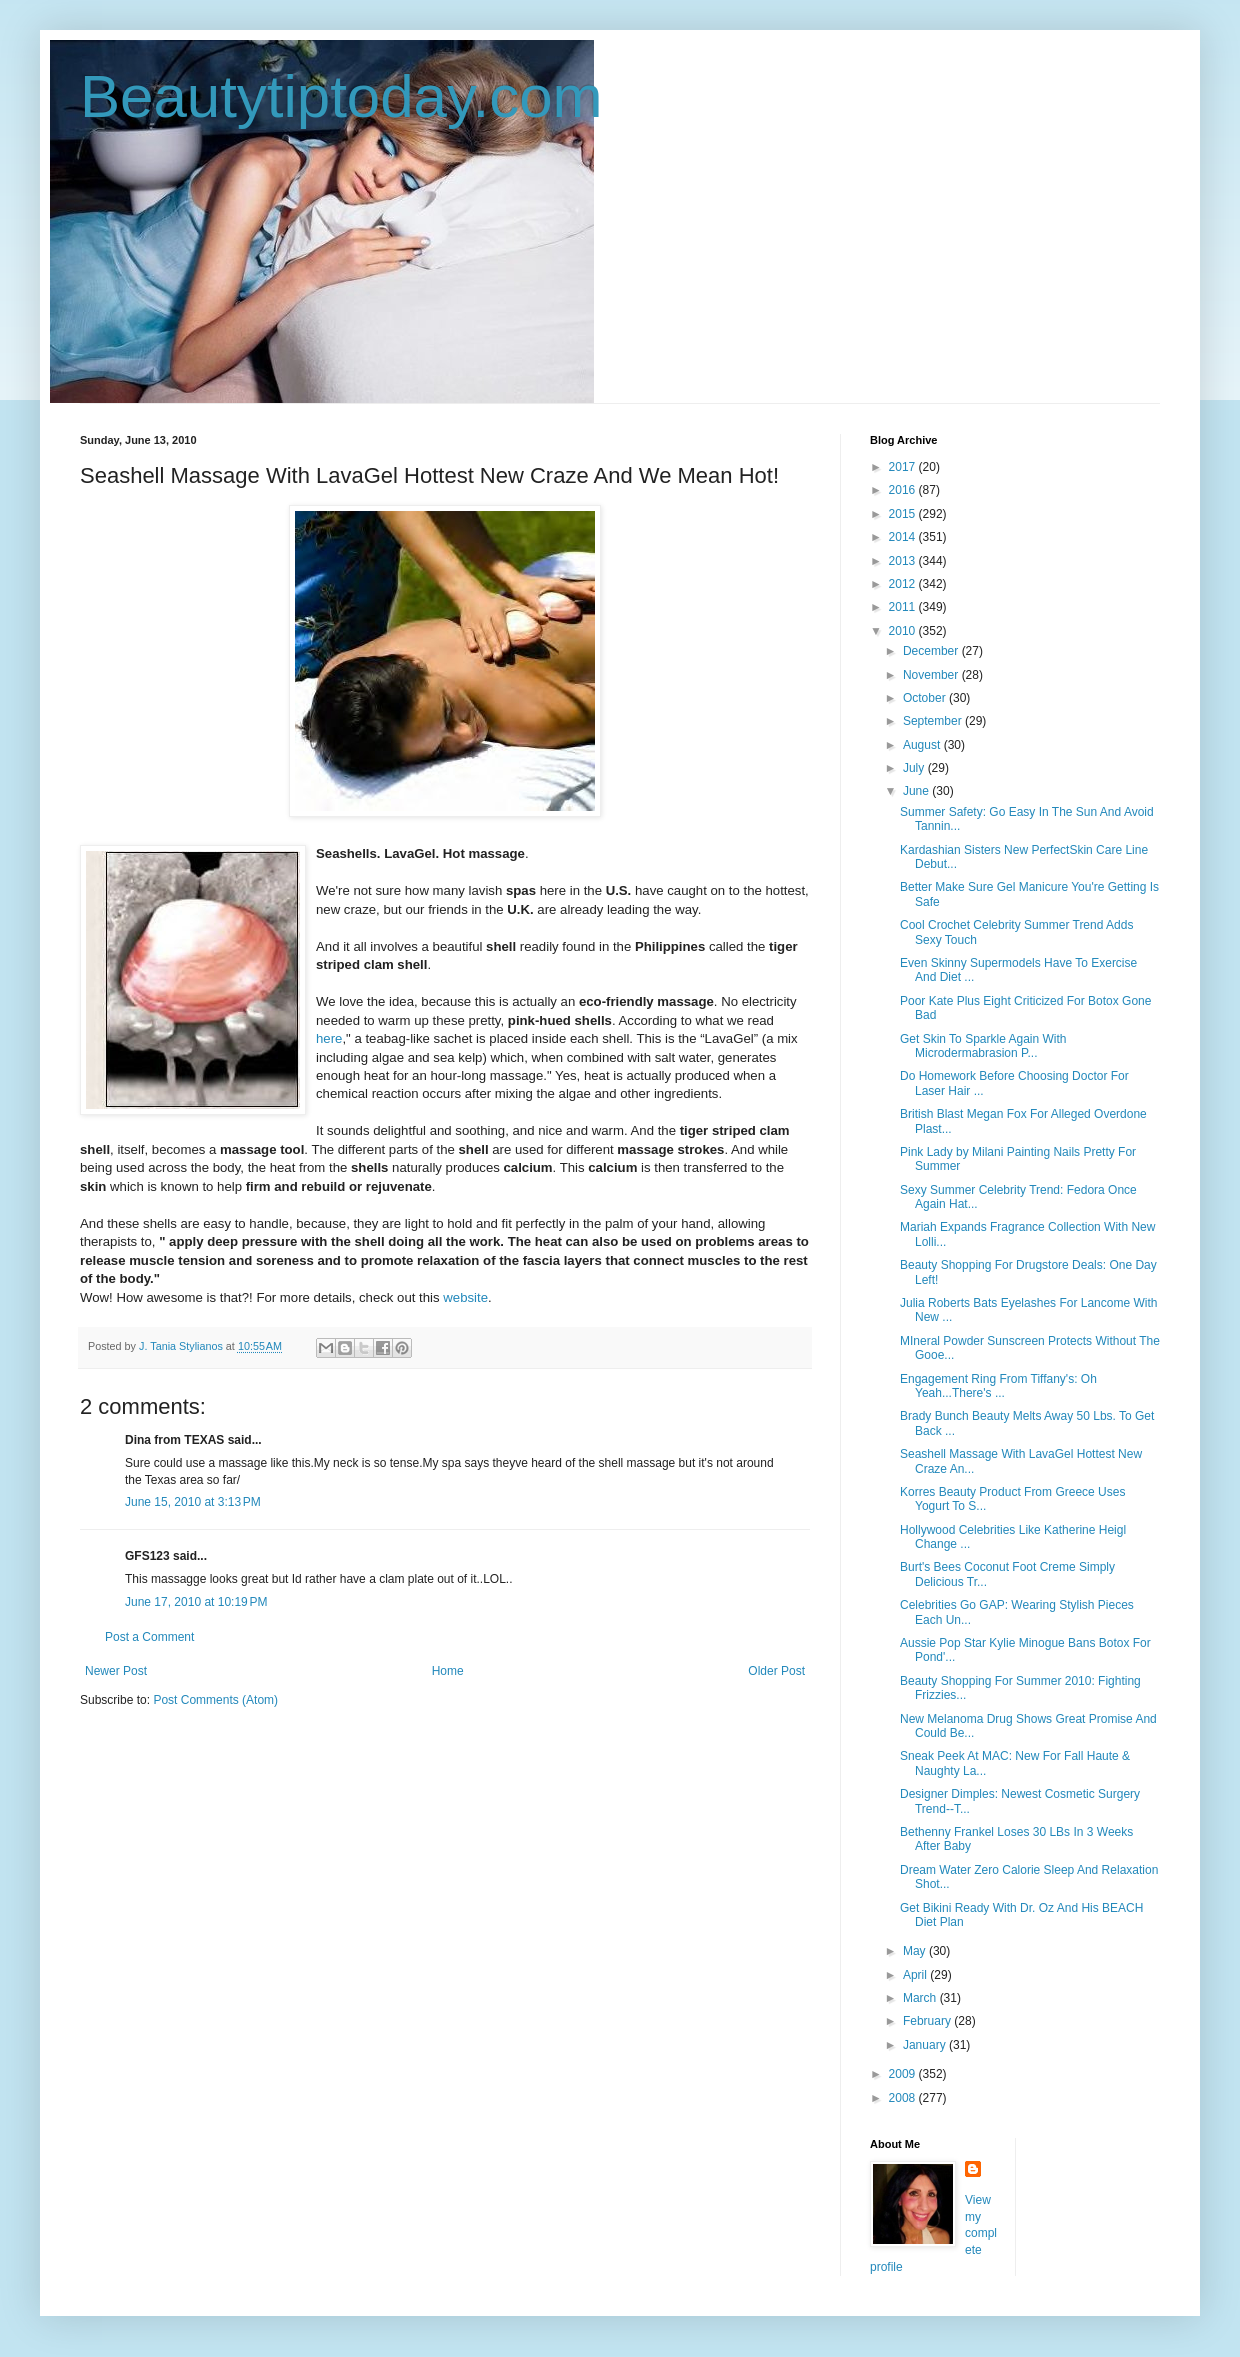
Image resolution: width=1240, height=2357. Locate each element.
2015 (904, 514)
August (923, 745)
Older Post (776, 1671)
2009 (904, 2074)
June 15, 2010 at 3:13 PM (193, 1502)
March (921, 1998)
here (329, 1038)
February (928, 2021)
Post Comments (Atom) (215, 1700)
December (932, 651)
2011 (904, 607)
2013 (904, 561)
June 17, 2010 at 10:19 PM (196, 1602)
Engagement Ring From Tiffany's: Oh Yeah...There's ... (998, 1386)
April (916, 1975)
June (917, 791)
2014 (904, 537)
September (934, 721)
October (926, 698)
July (915, 768)
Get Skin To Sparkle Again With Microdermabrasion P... (983, 1046)
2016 (904, 490)
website (465, 1297)
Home (448, 1671)
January (926, 2045)
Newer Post (116, 1671)
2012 (904, 584)
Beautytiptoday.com (341, 96)
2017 (904, 467)
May (916, 1951)
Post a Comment (149, 1637)
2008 (904, 2098)
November (932, 675)
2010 (904, 631)
